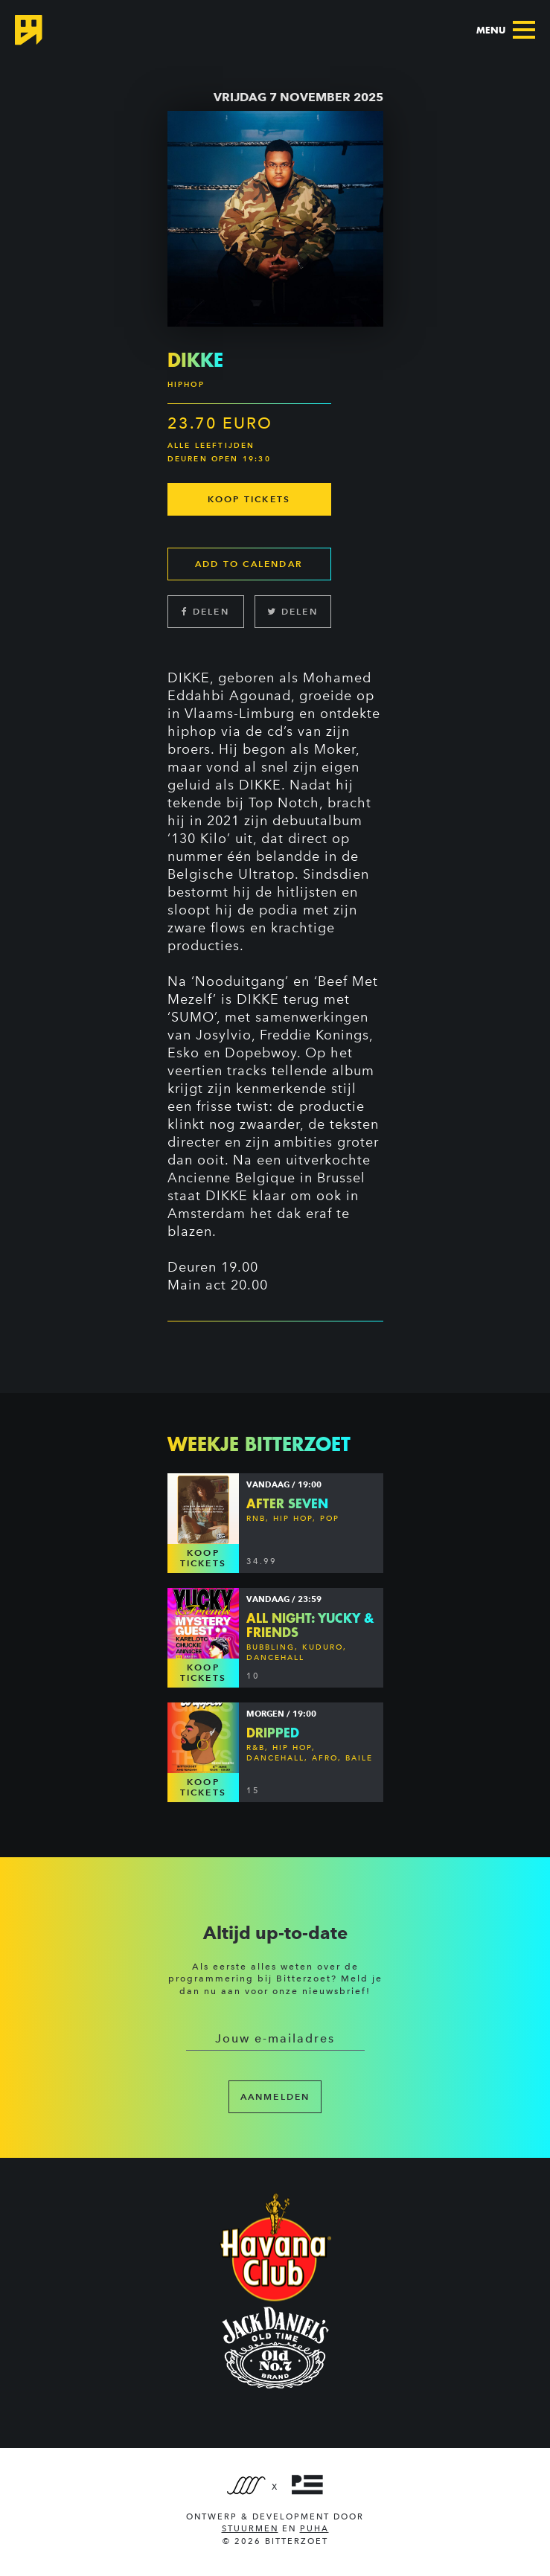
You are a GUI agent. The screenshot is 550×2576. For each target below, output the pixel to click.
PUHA (314, 2529)
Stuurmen (250, 2529)
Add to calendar (249, 563)
